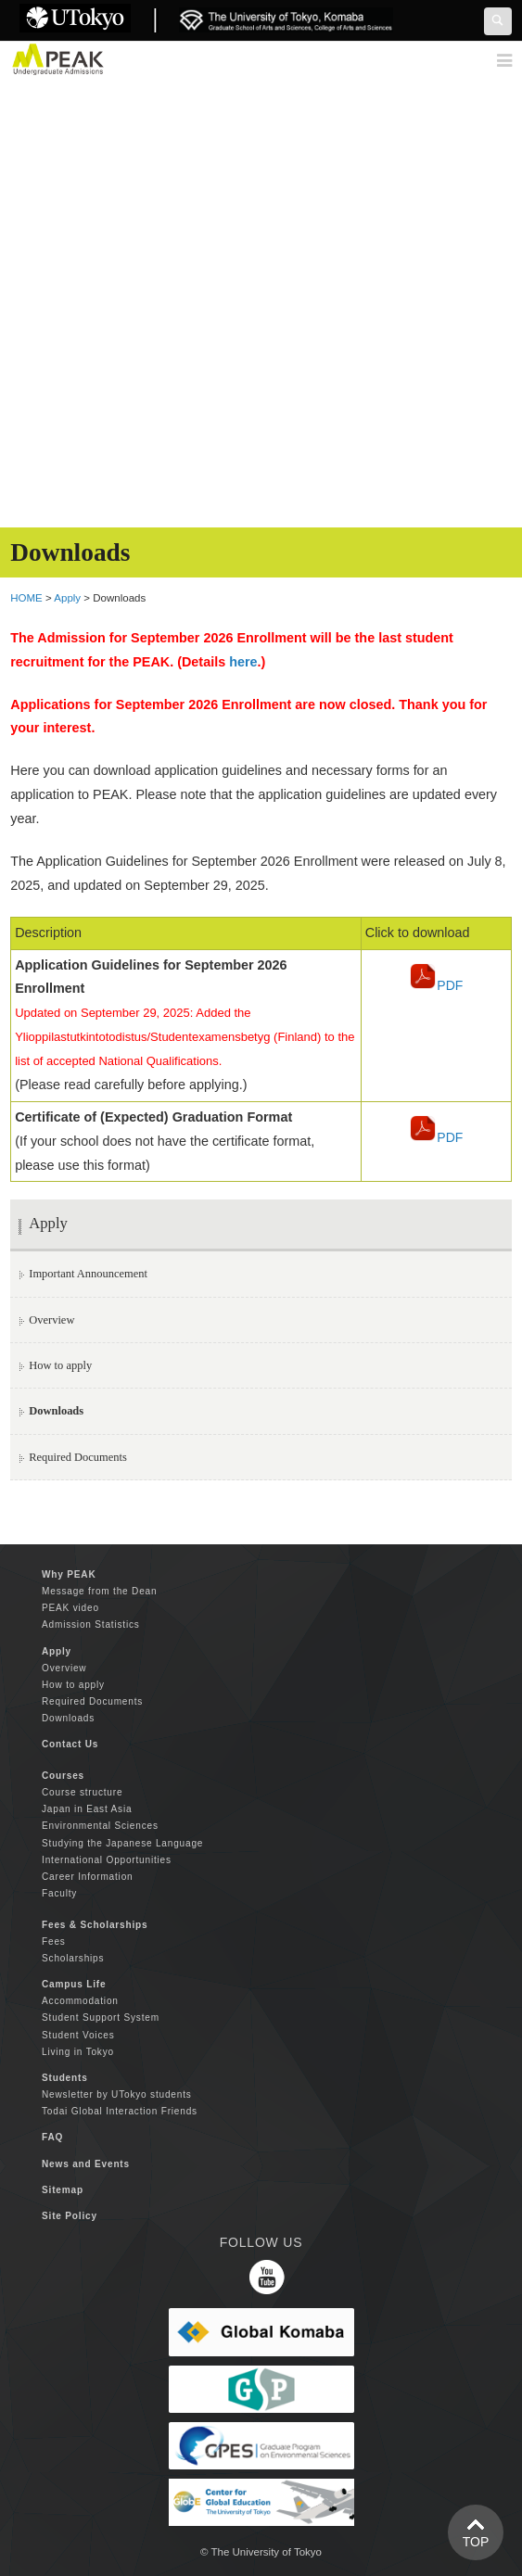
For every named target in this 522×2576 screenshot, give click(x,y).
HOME (26, 597)
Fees (54, 1941)
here (243, 661)
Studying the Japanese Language (122, 1843)
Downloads (68, 1718)
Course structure (82, 1792)
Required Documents (78, 1457)
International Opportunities (107, 1860)
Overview (51, 1319)
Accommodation (80, 2001)
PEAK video (70, 1608)
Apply (67, 597)
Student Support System (100, 2017)
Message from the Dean (99, 1591)
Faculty (59, 1893)
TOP (476, 2541)
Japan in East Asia (87, 1809)
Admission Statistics (91, 1624)
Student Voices (78, 2035)
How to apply (60, 1365)
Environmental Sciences (100, 1826)
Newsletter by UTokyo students (117, 2094)
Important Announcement (88, 1273)
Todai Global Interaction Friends (119, 2111)
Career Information (87, 1877)
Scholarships (73, 1958)
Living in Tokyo (78, 2052)
